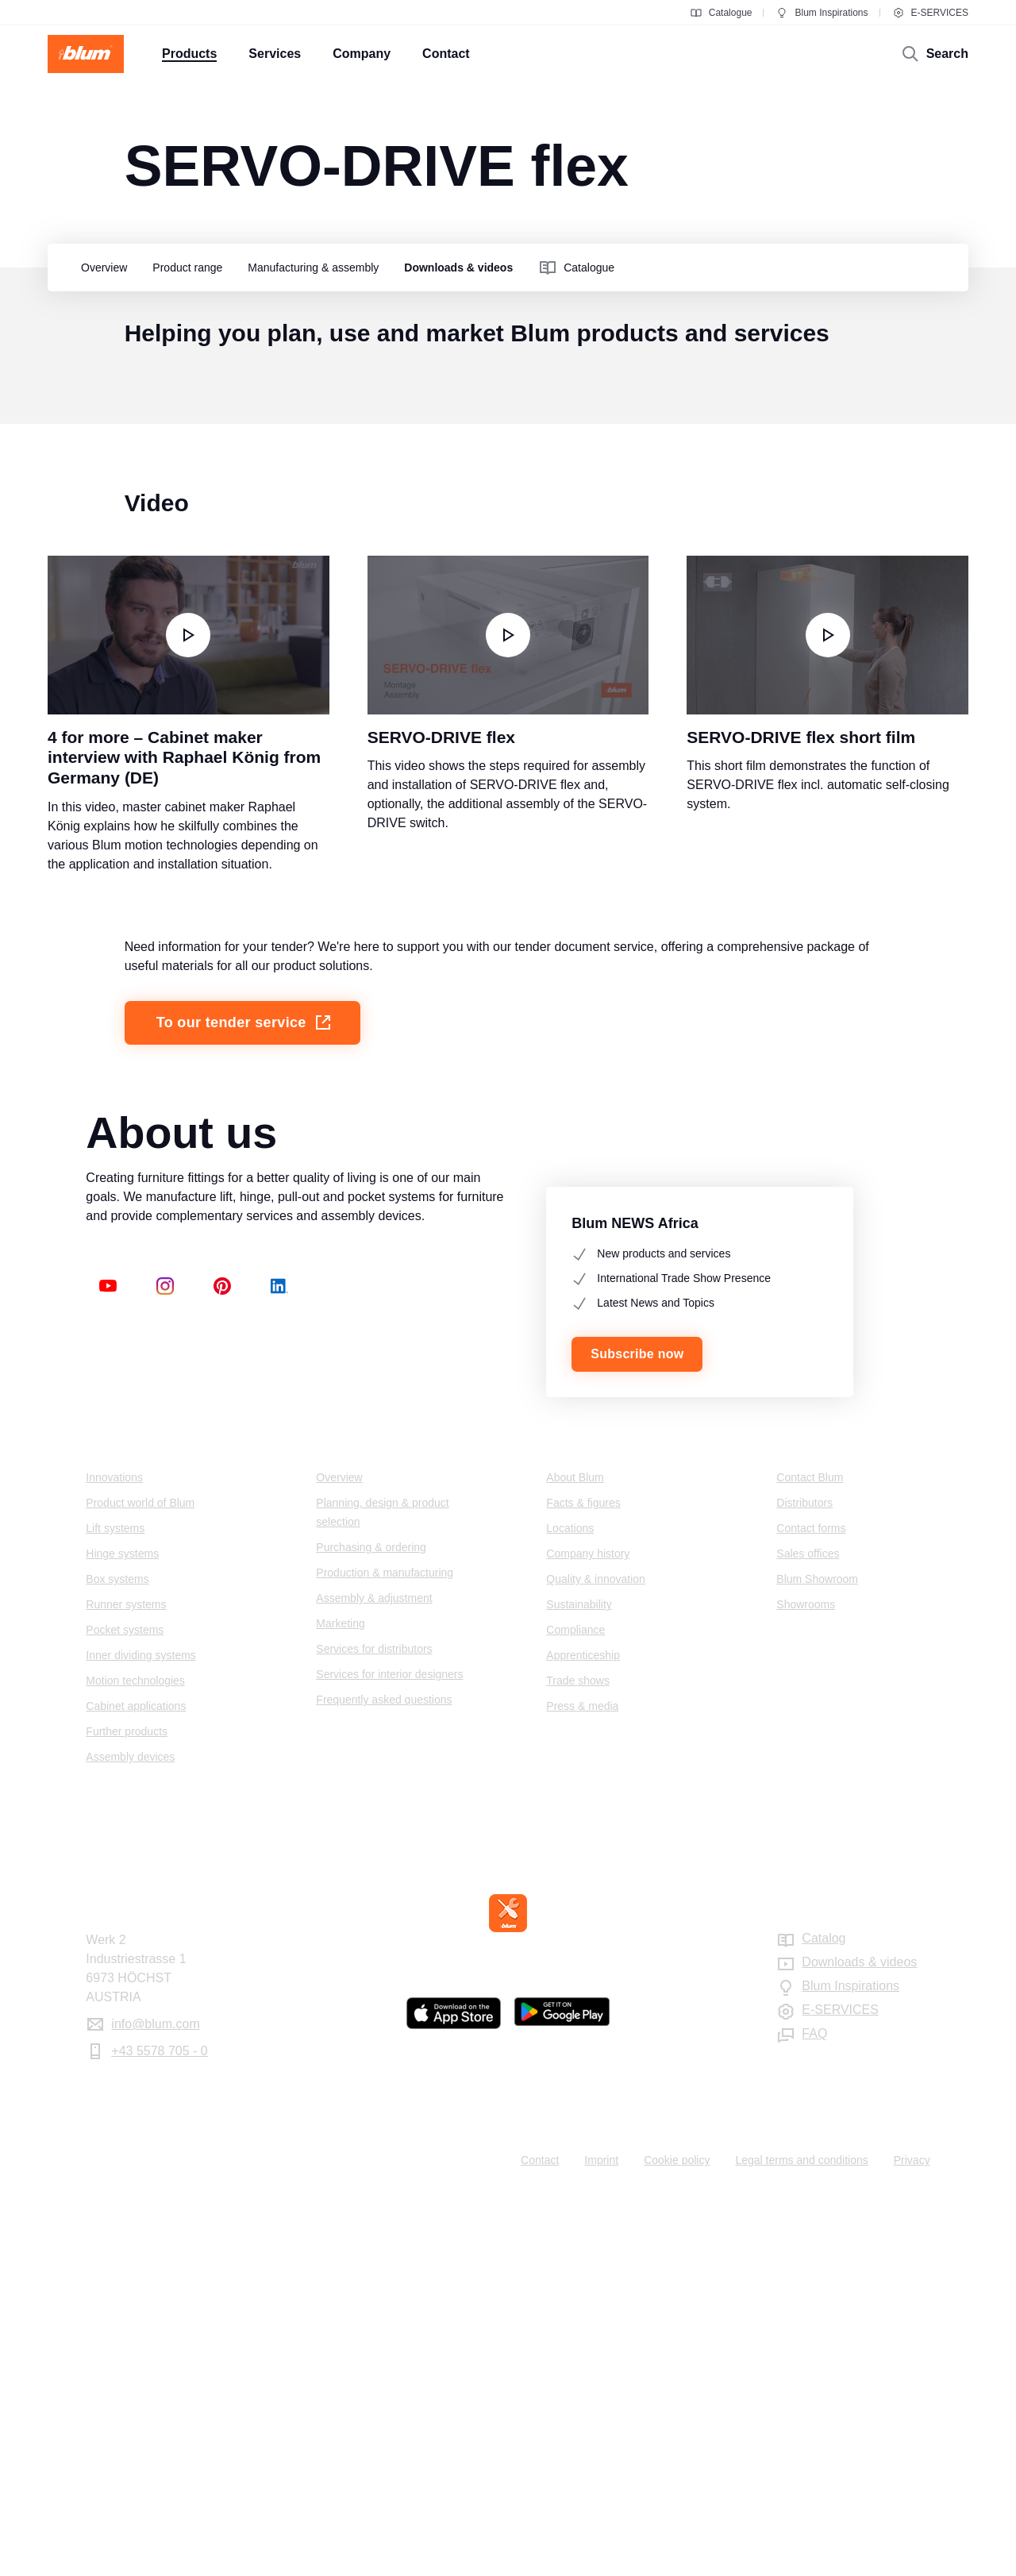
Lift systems (115, 1909)
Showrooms (805, 1985)
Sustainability (579, 1985)
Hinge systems (122, 1934)
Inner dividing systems (141, 2036)
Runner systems (126, 1985)
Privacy (912, 2541)
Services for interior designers (389, 2055)
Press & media (582, 2087)
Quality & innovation (595, 1960)
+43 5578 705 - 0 (159, 2432)
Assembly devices (130, 2137)
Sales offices (807, 1934)
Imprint (601, 2541)
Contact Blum (809, 1858)
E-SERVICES (930, 12)
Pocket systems (125, 2010)
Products (117, 1827)
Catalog (823, 2319)
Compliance (575, 2010)
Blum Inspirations (821, 12)
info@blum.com (155, 2405)
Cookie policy (677, 2541)
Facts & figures (583, 1883)
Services (345, 1827)
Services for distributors (374, 2029)
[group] (100, 267)
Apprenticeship (583, 2036)
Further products (126, 2112)
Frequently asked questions (384, 2080)
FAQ (814, 2414)
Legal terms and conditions (801, 2541)
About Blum (574, 1858)
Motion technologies (135, 2061)
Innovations (114, 1858)
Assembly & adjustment (374, 1979)
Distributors (804, 1883)
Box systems (117, 1960)
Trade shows (578, 2061)
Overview (339, 1858)
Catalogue (721, 12)
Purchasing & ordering (371, 1928)
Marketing (340, 2004)
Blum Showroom (817, 1960)
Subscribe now (637, 1735)
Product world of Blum (140, 1883)
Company (578, 1827)
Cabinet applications (136, 2087)
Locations (570, 1909)
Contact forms (810, 1909)
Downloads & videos (859, 2343)
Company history (587, 1934)
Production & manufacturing (384, 1953)
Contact (802, 1827)
